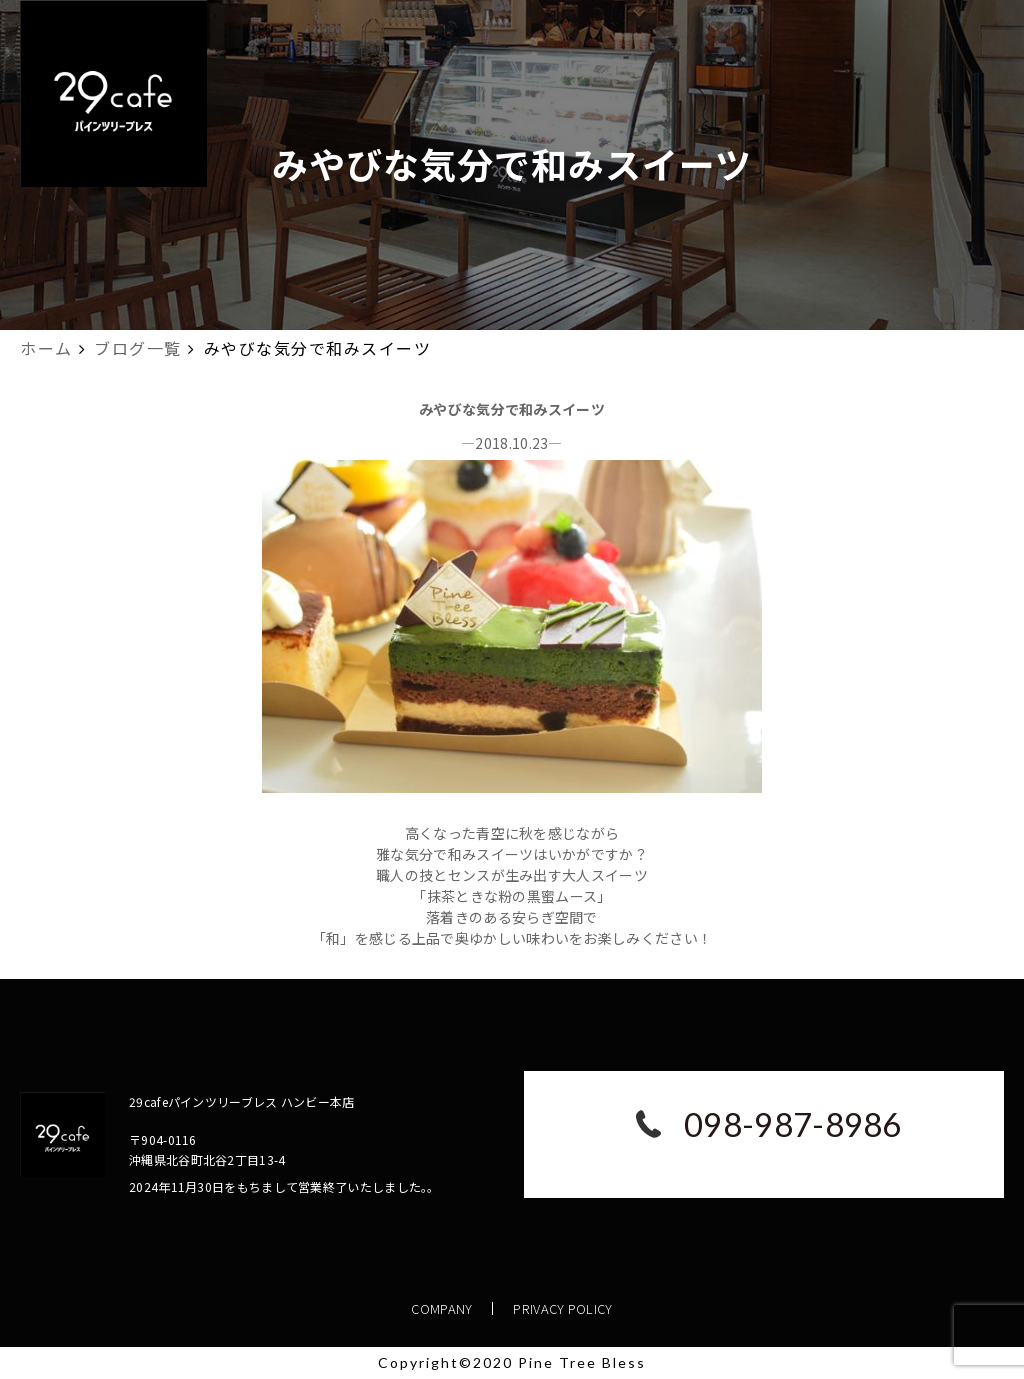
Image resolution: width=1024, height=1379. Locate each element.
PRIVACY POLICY (563, 1308)
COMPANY (442, 1308)
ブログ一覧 (138, 348)
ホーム (46, 348)
